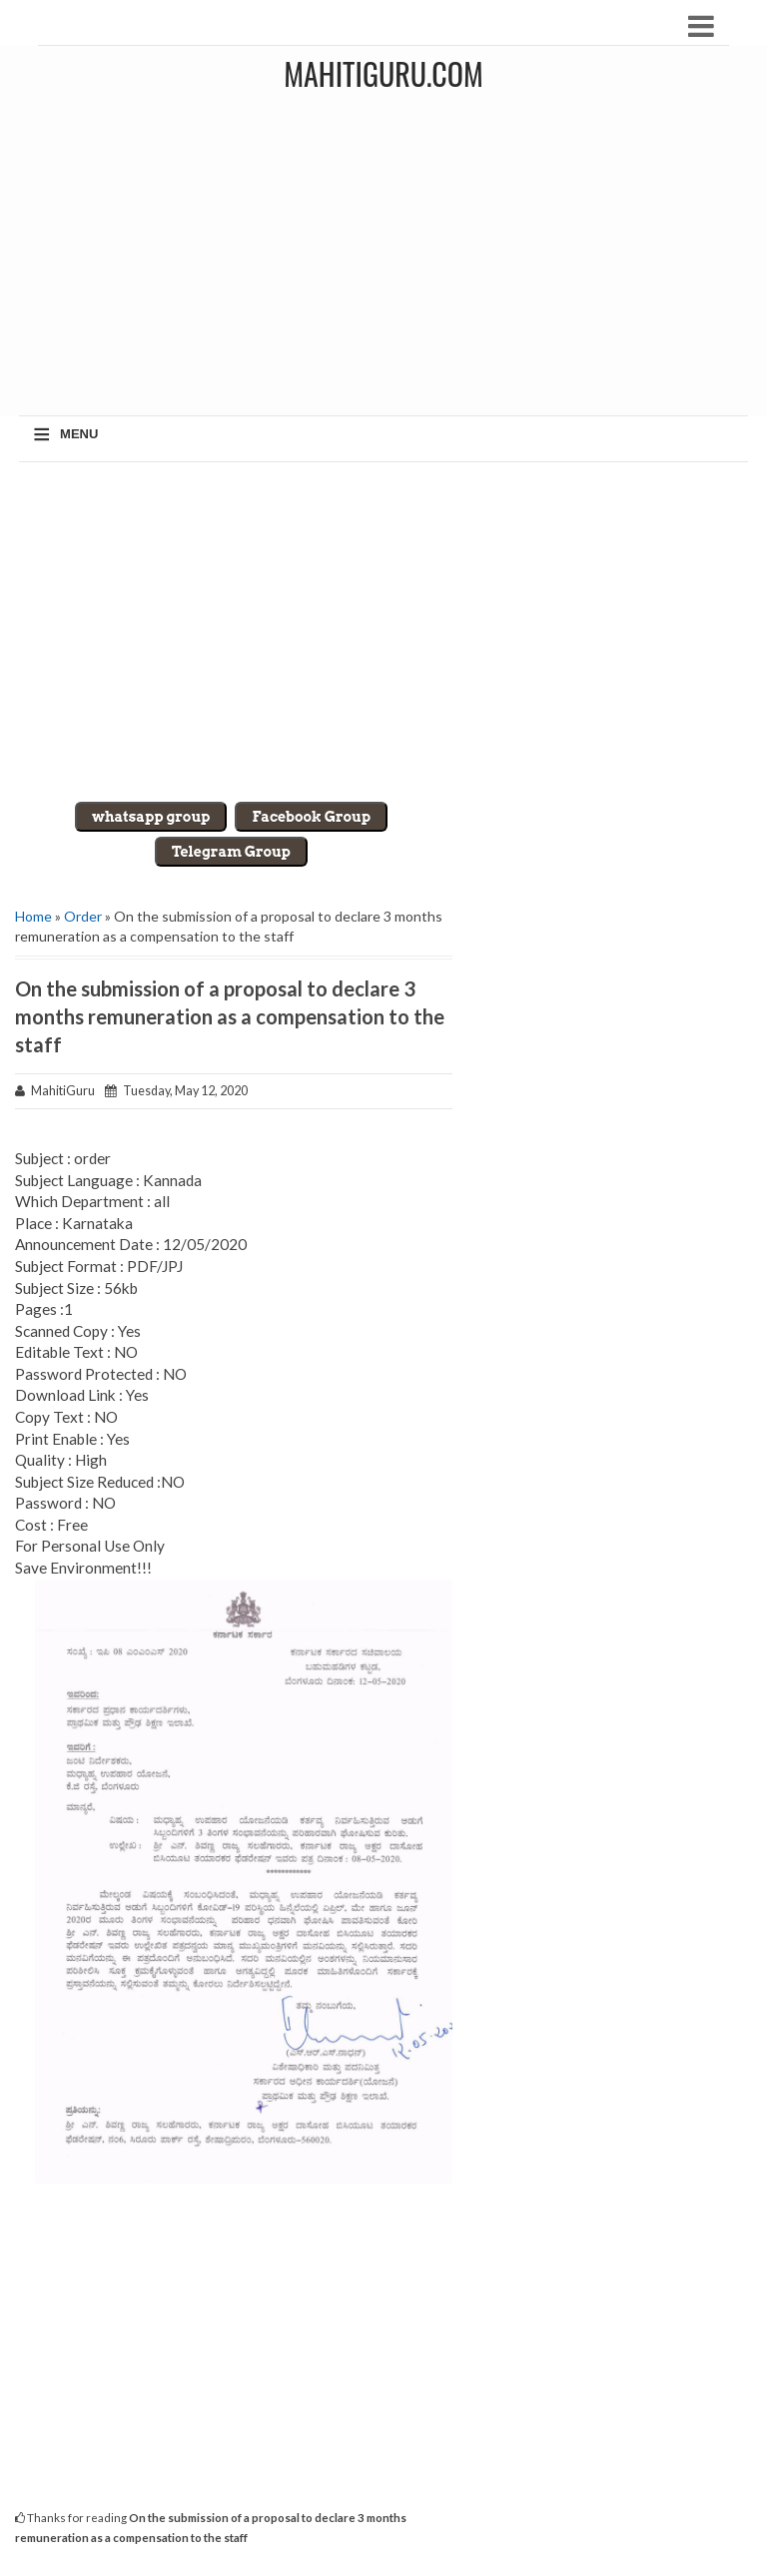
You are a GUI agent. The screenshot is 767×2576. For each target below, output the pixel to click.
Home (33, 916)
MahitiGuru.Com (383, 73)
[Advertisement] (383, 632)
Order (83, 916)
